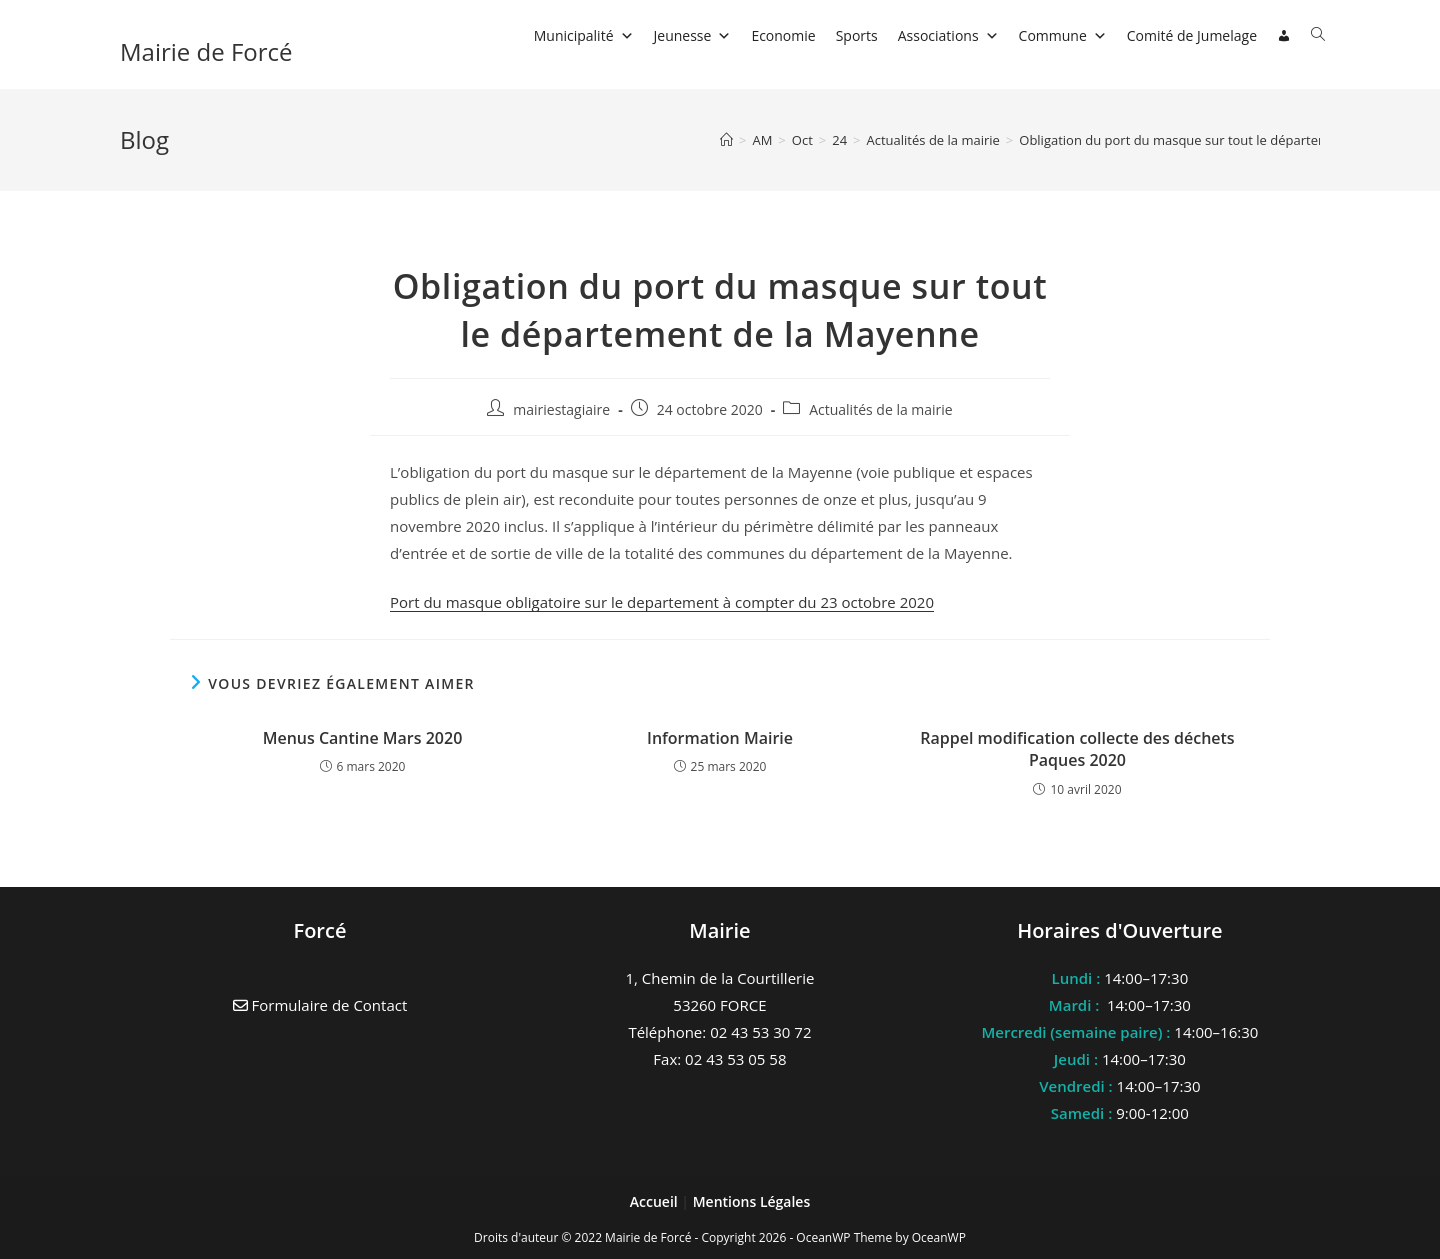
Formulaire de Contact (320, 1005)
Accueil (656, 1201)
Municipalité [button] (584, 35)
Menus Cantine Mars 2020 (363, 738)
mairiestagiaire (561, 409)
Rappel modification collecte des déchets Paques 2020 (1077, 749)
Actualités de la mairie (881, 409)
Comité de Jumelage (1192, 35)
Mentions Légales (752, 1201)
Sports (857, 35)
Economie (783, 35)
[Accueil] (726, 140)
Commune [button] (1063, 35)
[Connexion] (1284, 36)
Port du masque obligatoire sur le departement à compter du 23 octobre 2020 (662, 602)
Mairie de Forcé (206, 51)
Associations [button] (948, 35)
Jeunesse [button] (693, 35)
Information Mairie (720, 738)
